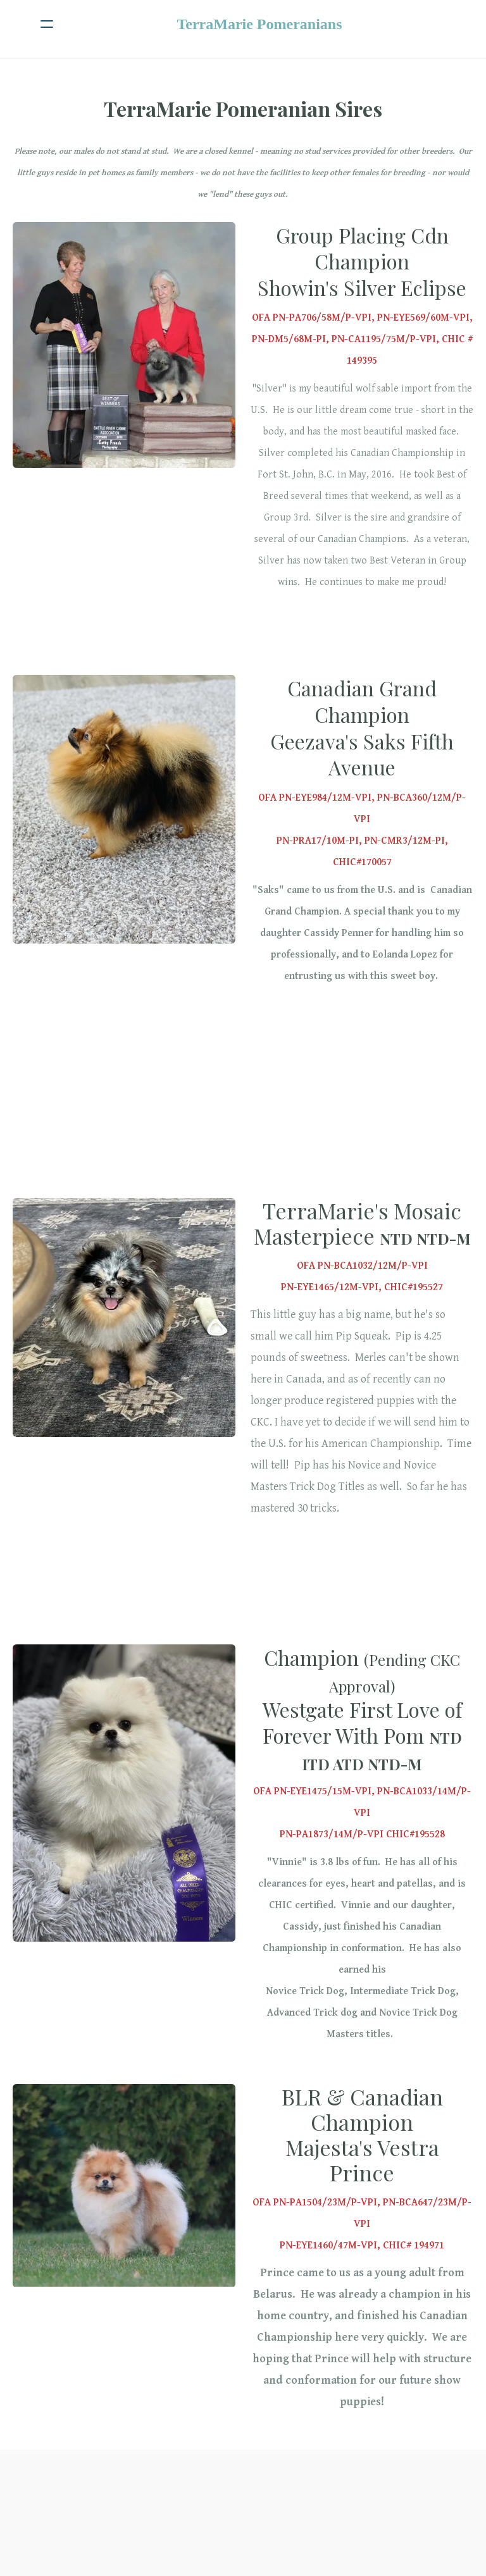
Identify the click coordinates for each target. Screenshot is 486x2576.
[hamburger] (46, 24)
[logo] (259, 24)
